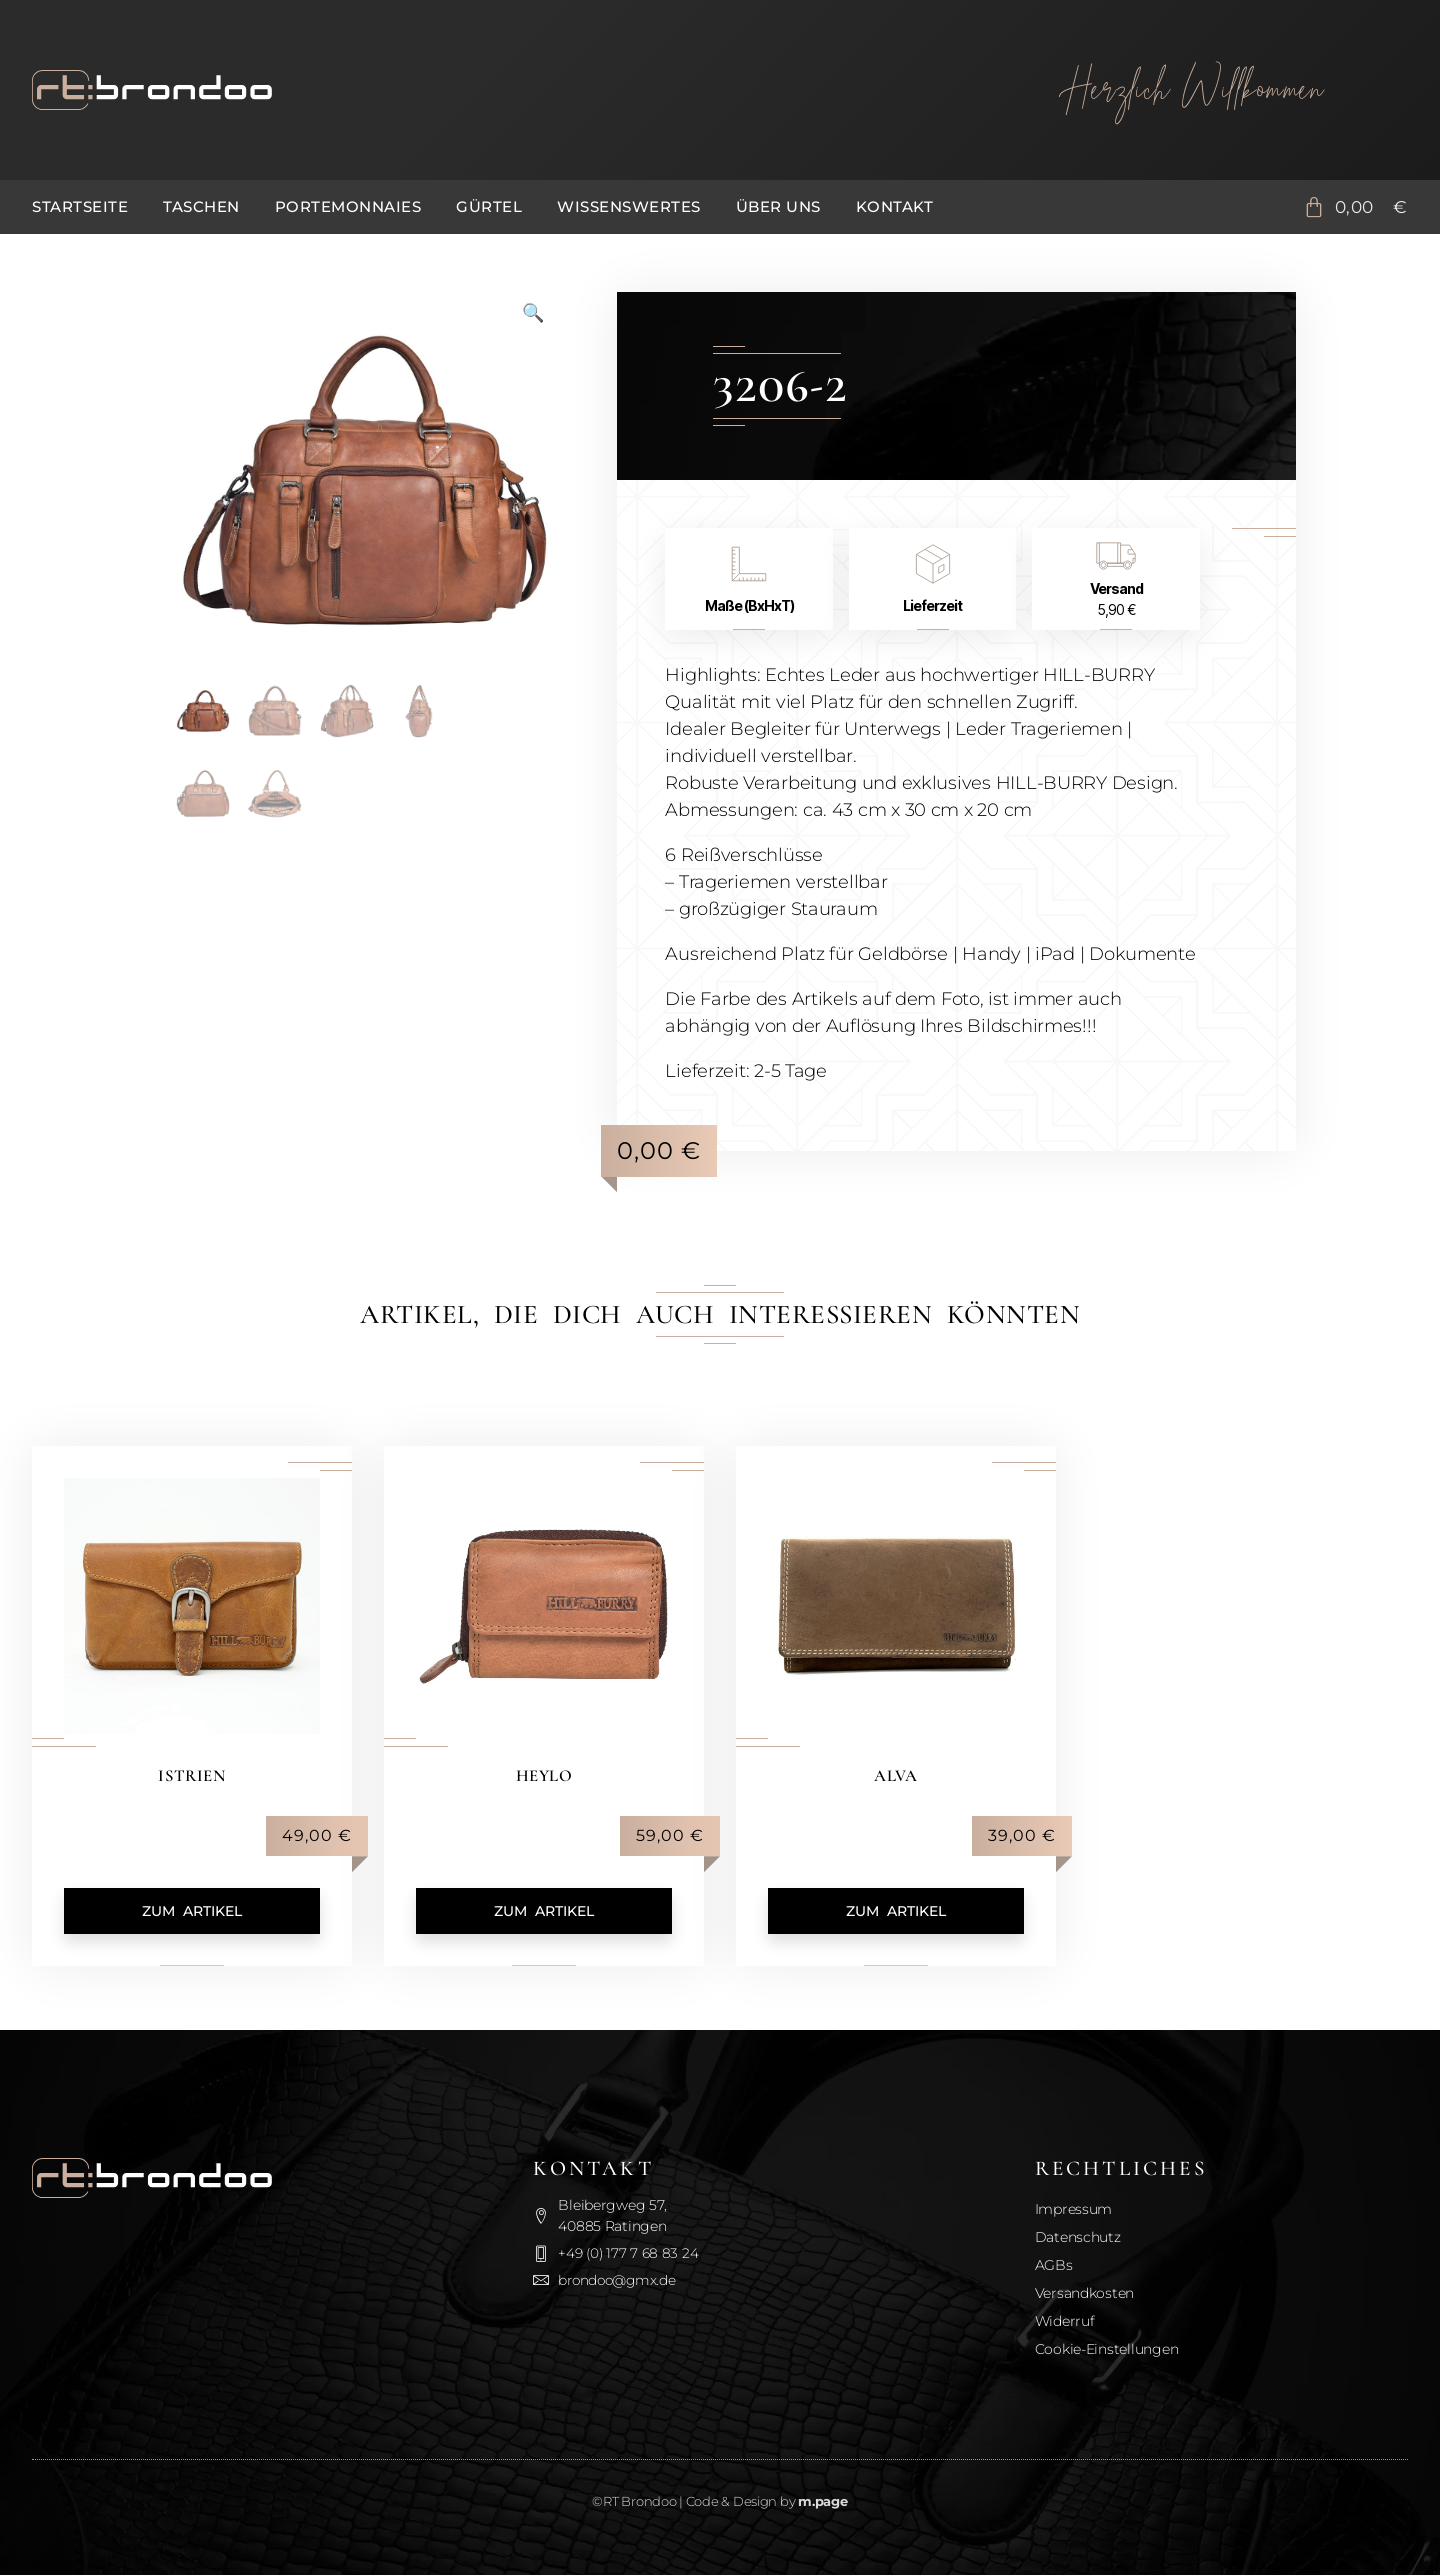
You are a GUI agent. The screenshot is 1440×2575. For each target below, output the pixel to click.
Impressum (1074, 2209)
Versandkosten (1085, 2293)
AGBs (1054, 2265)
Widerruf (1065, 2321)
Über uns (778, 206)
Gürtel (489, 206)
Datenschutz (1078, 2237)
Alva (895, 1775)
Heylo (544, 1775)
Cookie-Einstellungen (1107, 2349)
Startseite (80, 206)
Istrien (192, 1775)
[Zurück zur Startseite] (499, 90)
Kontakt (895, 206)
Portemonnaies (348, 206)
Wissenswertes (629, 206)
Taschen (201, 206)
